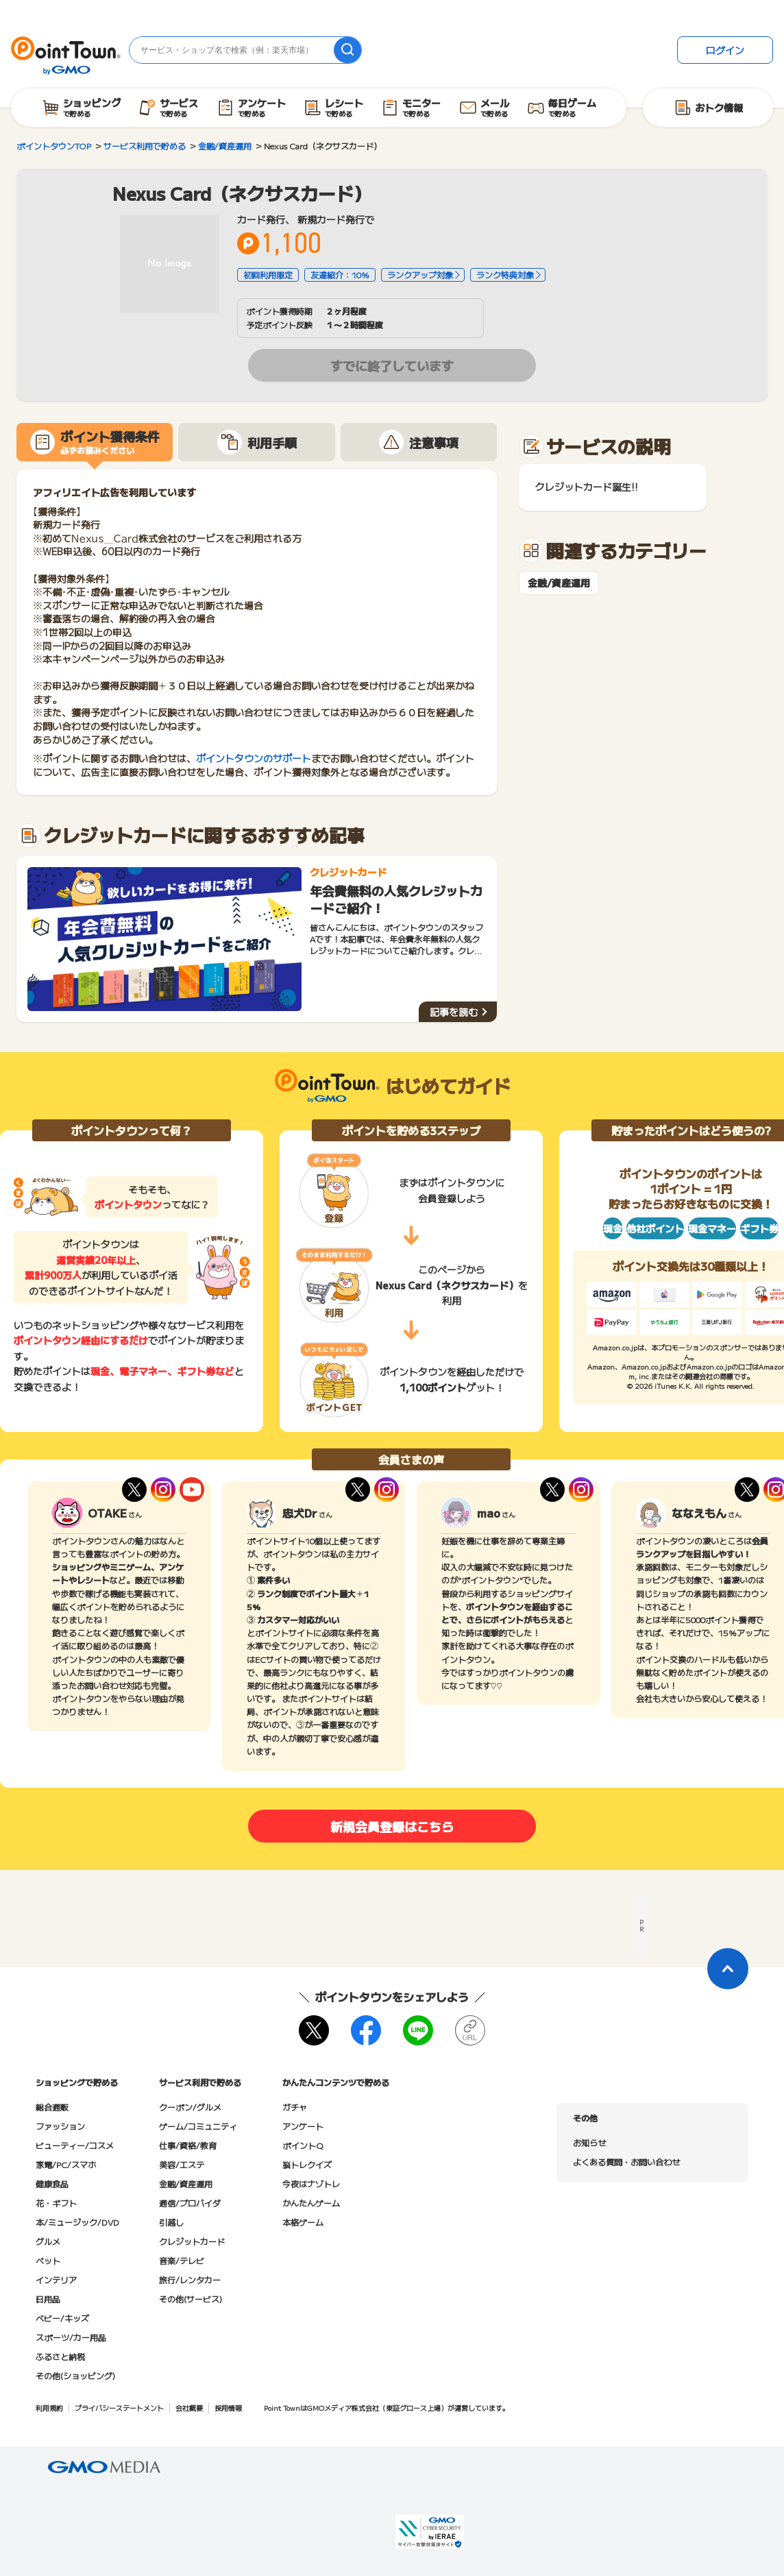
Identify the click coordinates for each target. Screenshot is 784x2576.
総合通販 (52, 2107)
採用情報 (228, 2408)
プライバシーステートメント (119, 2408)
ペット (48, 2260)
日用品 (48, 2299)
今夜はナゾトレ (311, 2183)
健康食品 (52, 2183)
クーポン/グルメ (190, 2107)
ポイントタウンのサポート (253, 758)
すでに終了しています (392, 365)
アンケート (302, 2126)
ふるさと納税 (60, 2356)
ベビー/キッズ (62, 2318)
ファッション (60, 2126)
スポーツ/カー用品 (71, 2337)
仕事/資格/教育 (188, 2145)
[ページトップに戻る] (727, 1968)
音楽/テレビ (181, 2260)
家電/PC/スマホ (66, 2164)
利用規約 (49, 2408)
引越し (171, 2222)
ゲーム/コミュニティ (198, 2126)
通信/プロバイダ (190, 2203)
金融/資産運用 (559, 583)
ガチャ (294, 2107)
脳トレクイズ (307, 2164)
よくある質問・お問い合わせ (626, 2161)
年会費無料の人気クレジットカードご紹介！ (396, 899)
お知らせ (589, 2142)
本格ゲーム (302, 2222)
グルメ (48, 2241)
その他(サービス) (190, 2299)
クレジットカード (192, 2241)
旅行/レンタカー (190, 2279)
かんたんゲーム (311, 2203)
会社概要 (189, 2408)
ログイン (725, 50)
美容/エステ (181, 2164)
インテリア (56, 2279)
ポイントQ (302, 2145)
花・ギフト (56, 2203)
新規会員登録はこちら (392, 1826)
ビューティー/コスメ (75, 2145)
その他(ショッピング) (75, 2375)
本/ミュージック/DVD (77, 2222)
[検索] (347, 50)
